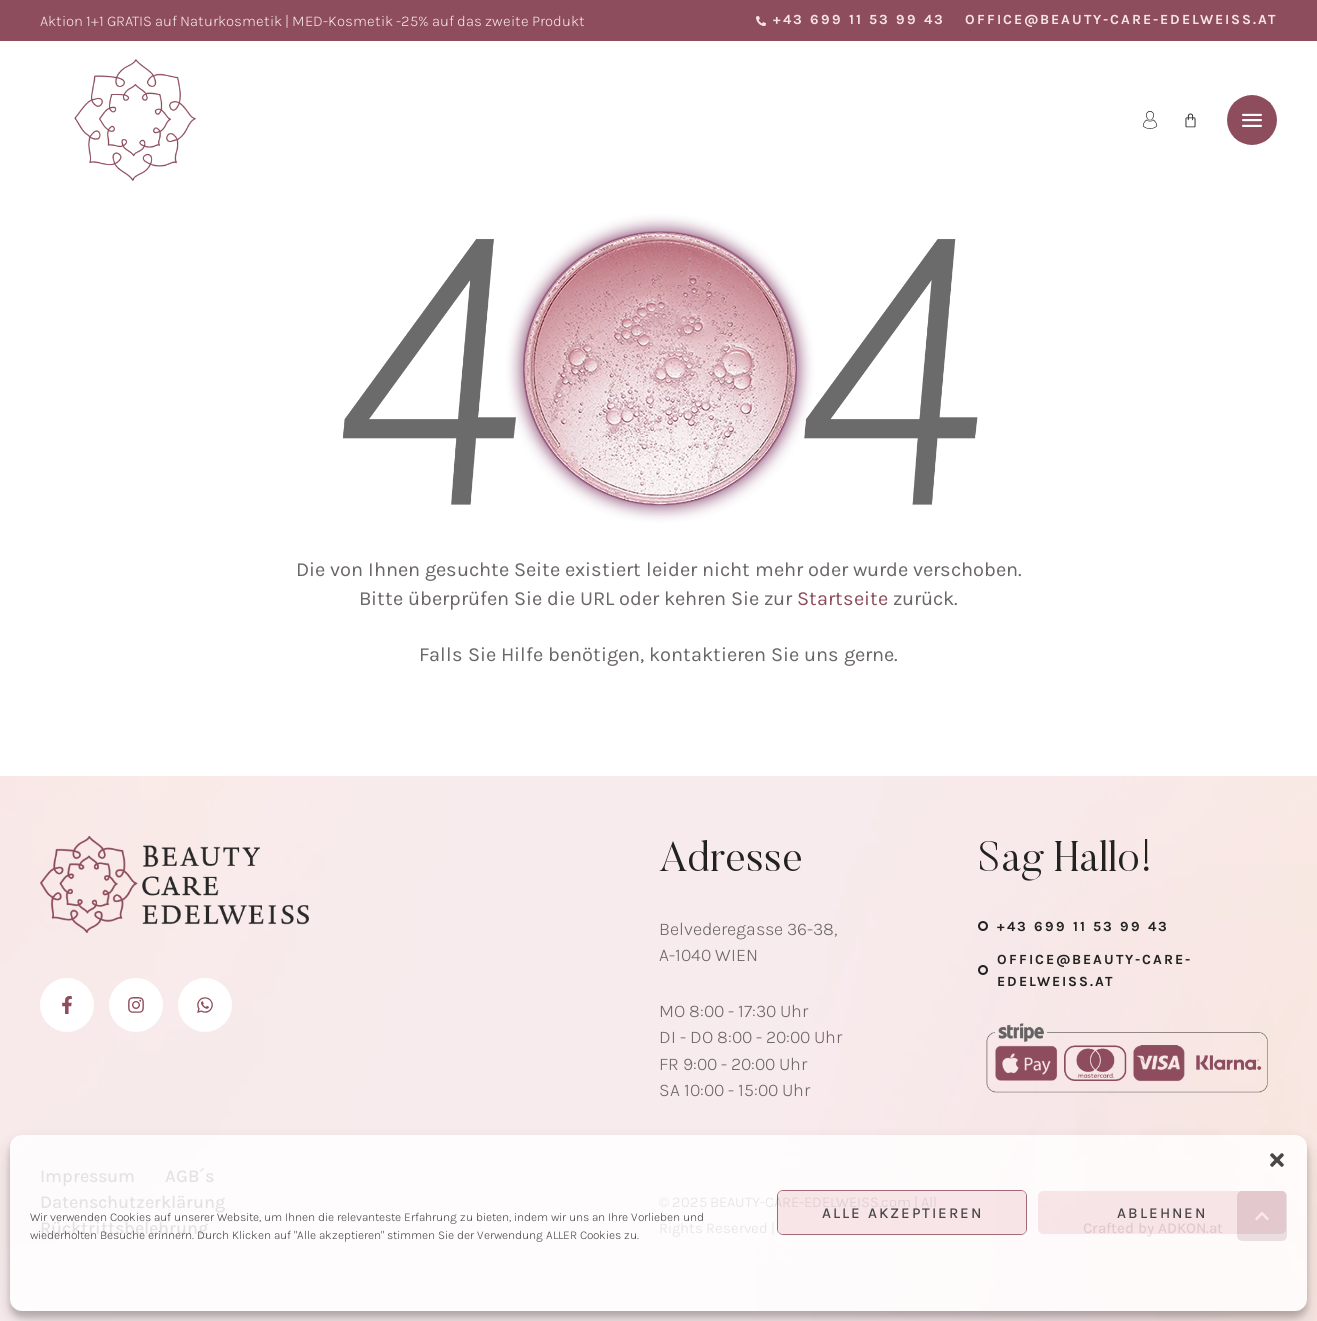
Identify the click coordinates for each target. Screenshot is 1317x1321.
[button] (1277, 1160)
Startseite (842, 598)
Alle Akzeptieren (902, 1213)
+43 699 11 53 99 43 (1083, 926)
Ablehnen (1162, 1213)
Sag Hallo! (1065, 861)
